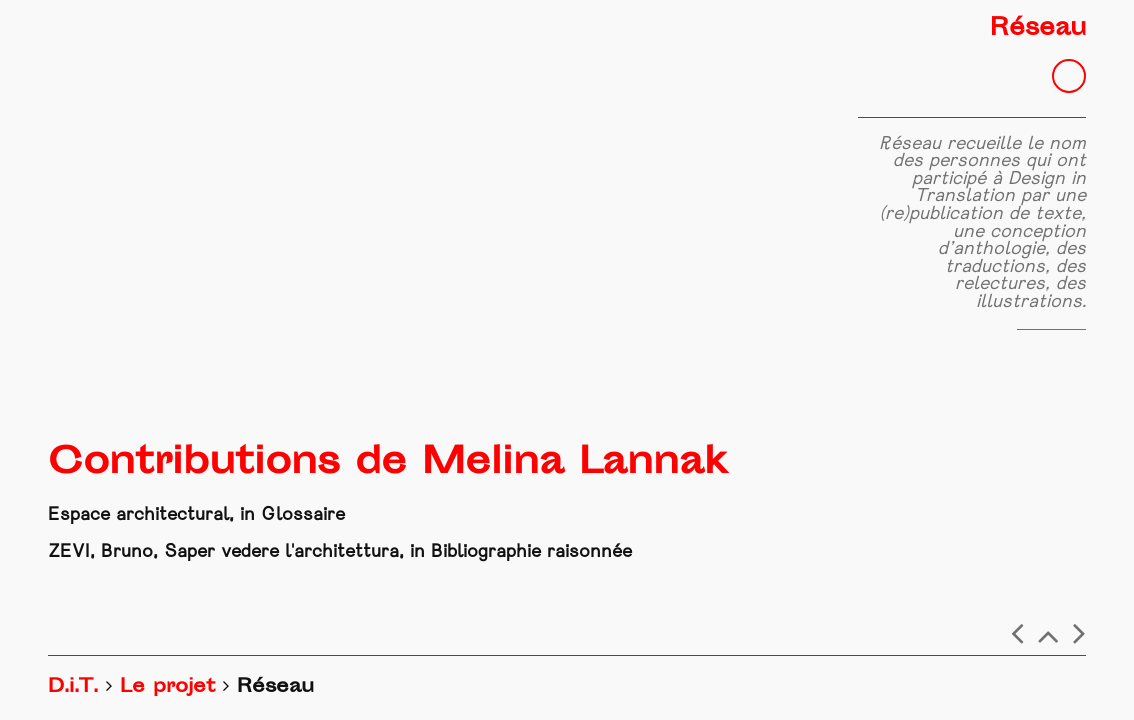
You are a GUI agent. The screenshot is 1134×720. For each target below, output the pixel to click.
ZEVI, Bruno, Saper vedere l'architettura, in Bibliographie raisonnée (340, 552)
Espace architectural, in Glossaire (196, 515)
